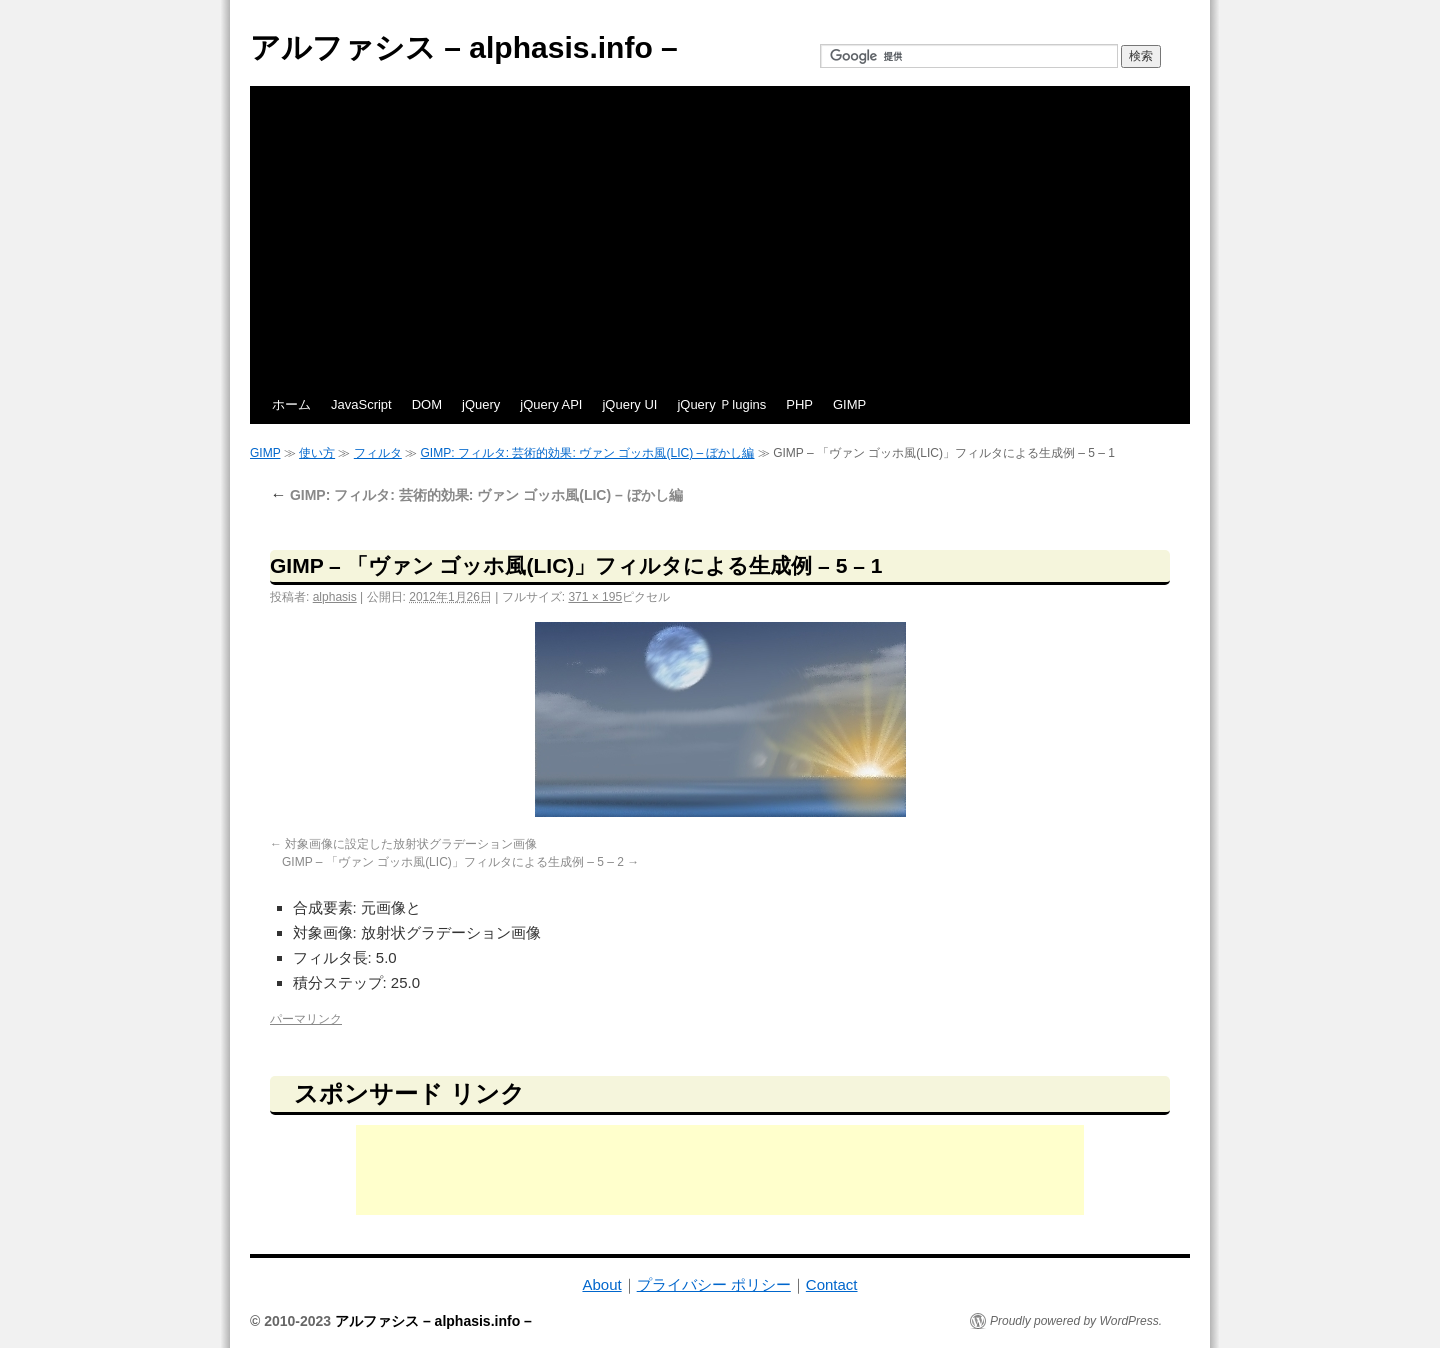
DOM (427, 404)
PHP (799, 404)
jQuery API (551, 404)
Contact (832, 1284)
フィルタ (378, 453)
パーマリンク (306, 1019)
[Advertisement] (720, 236)
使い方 (317, 453)
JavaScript (361, 404)
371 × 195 (595, 597)
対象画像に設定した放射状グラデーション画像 (411, 844)
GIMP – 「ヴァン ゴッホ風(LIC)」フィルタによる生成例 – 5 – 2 (453, 862)
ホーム (291, 404)
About (601, 1284)
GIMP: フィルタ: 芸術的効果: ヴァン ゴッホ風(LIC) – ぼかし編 (587, 453)
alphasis (335, 597)
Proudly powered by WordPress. (1076, 1321)
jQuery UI (629, 404)
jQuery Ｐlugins (721, 404)
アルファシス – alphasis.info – (464, 47)
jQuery (481, 404)
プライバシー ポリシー (714, 1284)
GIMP (849, 404)
